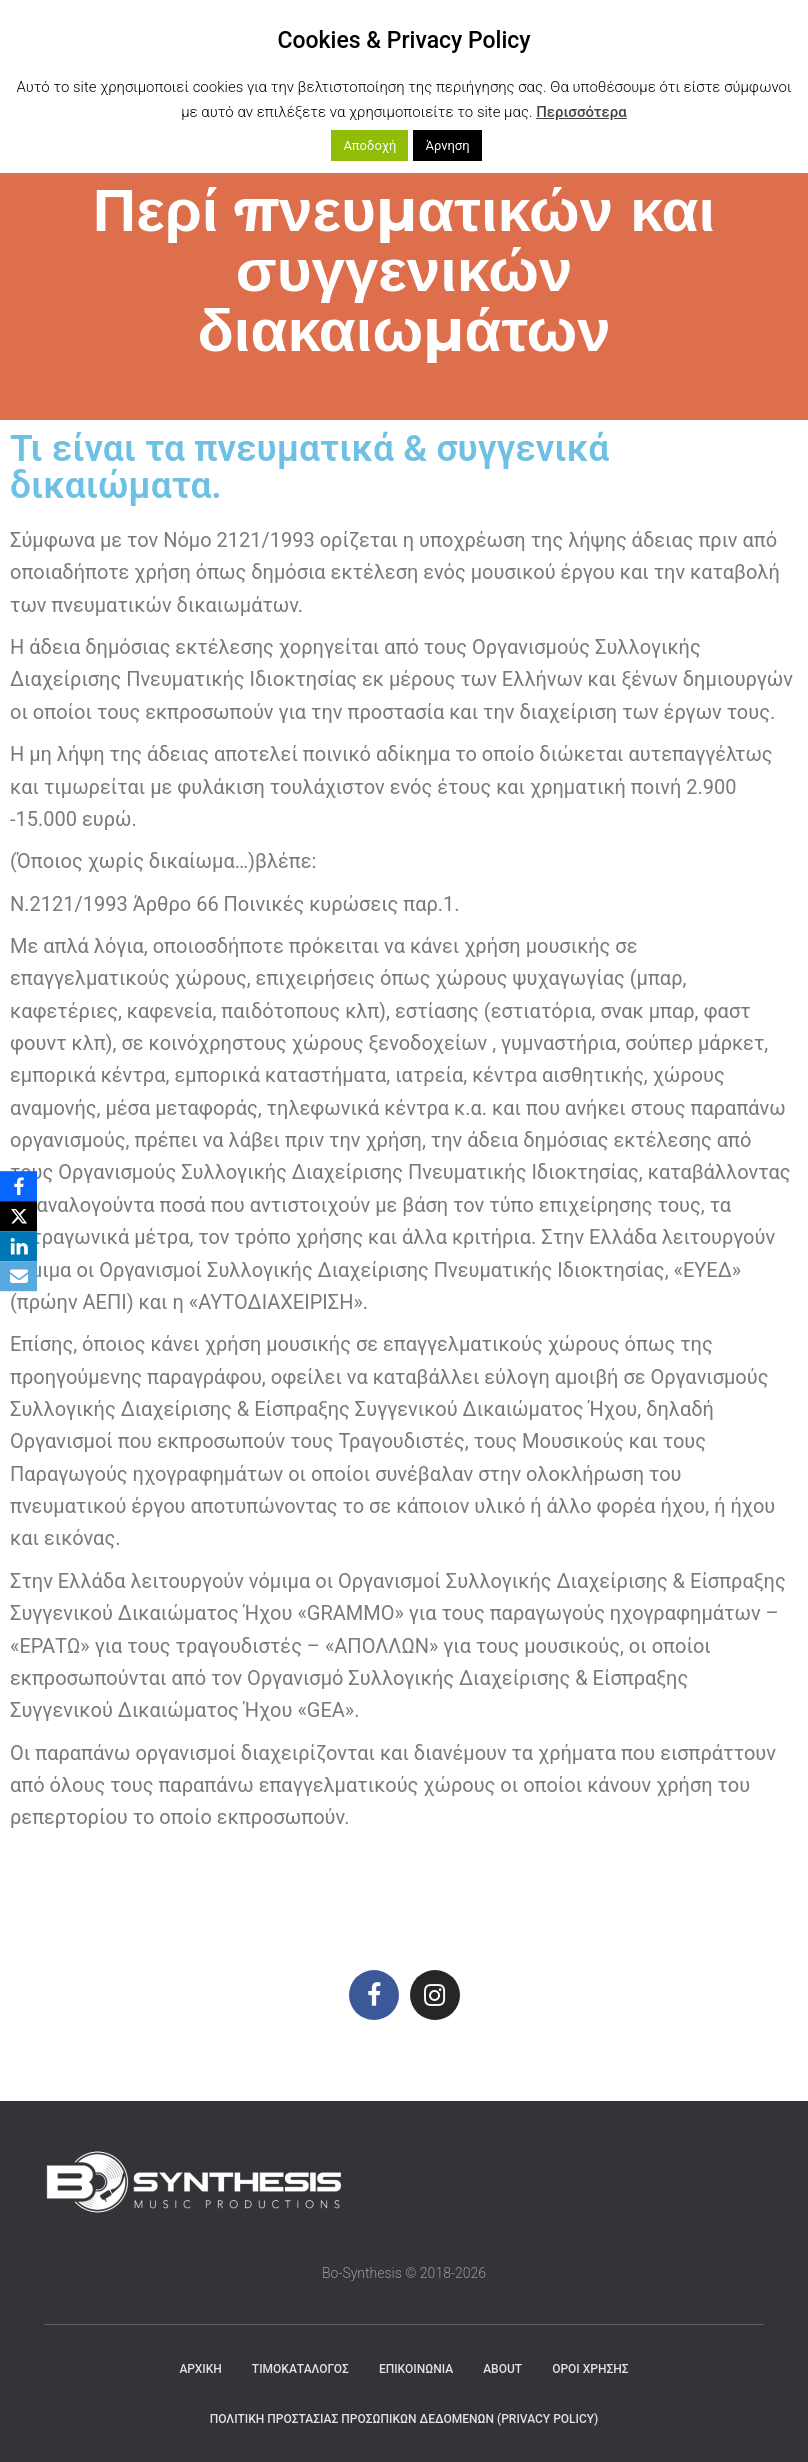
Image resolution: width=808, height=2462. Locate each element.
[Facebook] (19, 1186)
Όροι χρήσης (590, 2369)
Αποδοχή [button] (369, 145)
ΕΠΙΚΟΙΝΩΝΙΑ (416, 2369)
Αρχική (200, 2369)
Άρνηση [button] (447, 145)
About (502, 2369)
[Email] (19, 1276)
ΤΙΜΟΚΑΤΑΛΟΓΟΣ (300, 2369)
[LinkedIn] (19, 1246)
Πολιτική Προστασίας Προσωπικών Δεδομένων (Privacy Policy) (404, 2419)
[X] (19, 1216)
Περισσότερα (581, 112)
